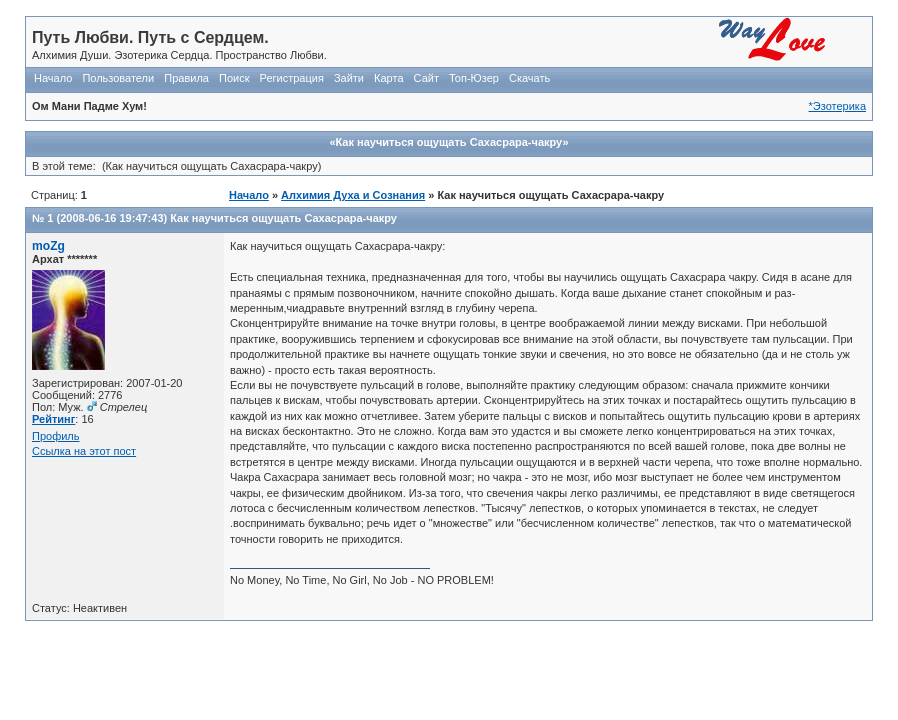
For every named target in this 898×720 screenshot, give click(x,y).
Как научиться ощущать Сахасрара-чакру (283, 218)
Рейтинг (53, 419)
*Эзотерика (837, 106)
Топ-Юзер (474, 78)
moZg (48, 246)
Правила (186, 78)
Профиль (56, 436)
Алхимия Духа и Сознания (353, 195)
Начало (53, 78)
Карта (388, 78)
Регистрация (292, 78)
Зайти (349, 78)
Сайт (426, 78)
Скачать (529, 78)
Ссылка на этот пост (84, 451)
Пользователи (118, 78)
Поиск (234, 78)
